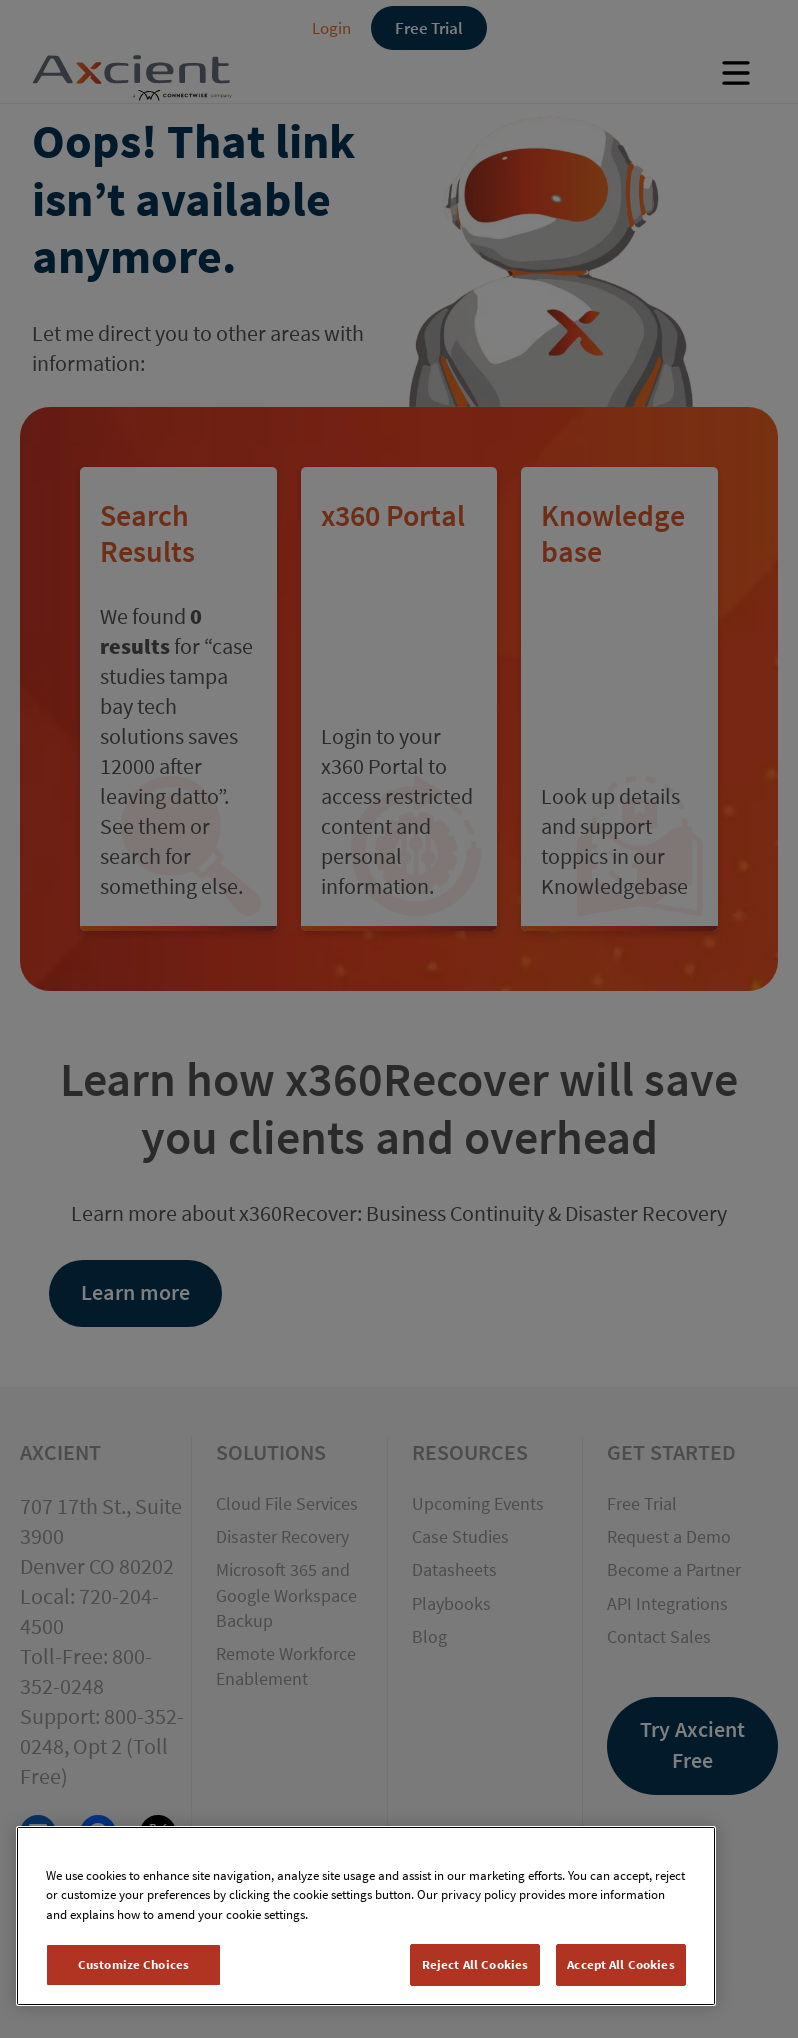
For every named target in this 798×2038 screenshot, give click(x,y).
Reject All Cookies (475, 1964)
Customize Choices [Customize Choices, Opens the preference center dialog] (133, 1964)
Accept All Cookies (620, 1964)
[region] (366, 1916)
